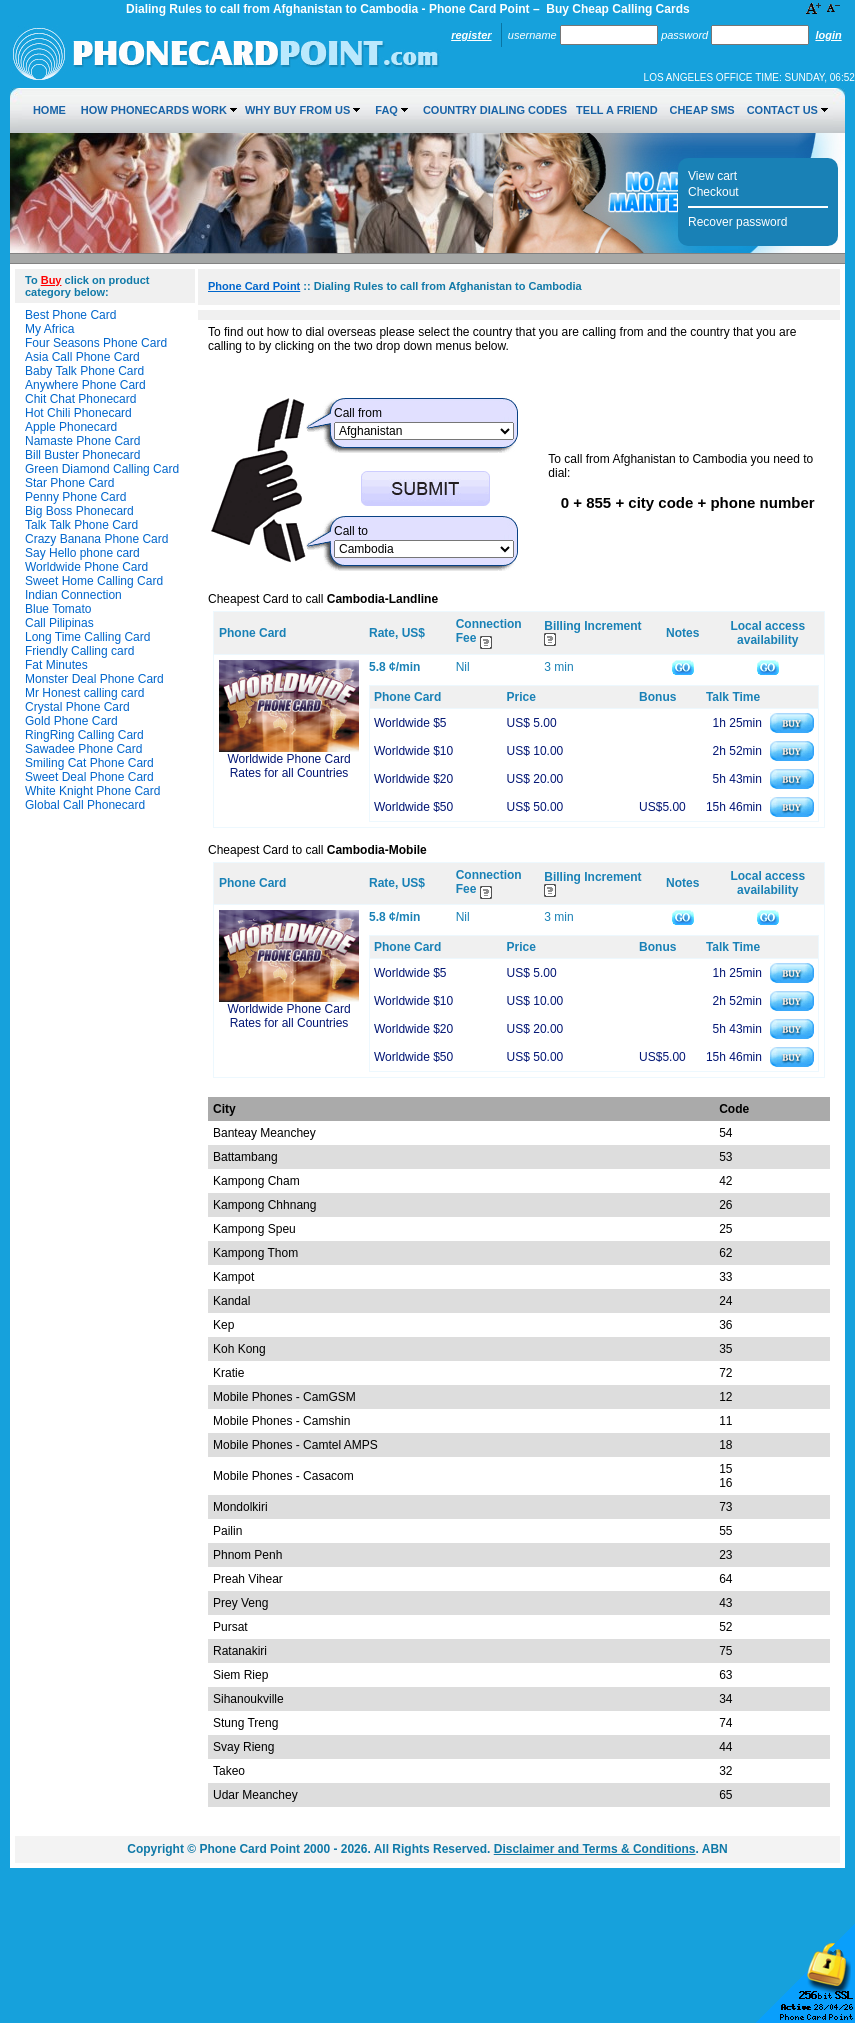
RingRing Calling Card (84, 735)
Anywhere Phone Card (85, 385)
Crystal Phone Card (77, 707)
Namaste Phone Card (82, 441)
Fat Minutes (56, 665)
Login (828, 35)
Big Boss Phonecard (79, 511)
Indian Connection (73, 595)
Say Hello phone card (82, 553)
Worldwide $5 (410, 723)
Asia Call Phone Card (82, 357)
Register (471, 35)
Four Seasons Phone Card (96, 343)
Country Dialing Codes (495, 110)
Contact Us (782, 110)
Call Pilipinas (59, 623)
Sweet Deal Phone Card (89, 777)
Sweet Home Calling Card (94, 581)
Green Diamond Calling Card (102, 469)
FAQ (386, 110)
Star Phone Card (69, 483)
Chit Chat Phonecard (80, 399)
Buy (51, 280)
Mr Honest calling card (84, 693)
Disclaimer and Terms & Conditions (595, 1849)
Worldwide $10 (413, 751)
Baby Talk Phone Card (84, 371)
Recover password (737, 222)
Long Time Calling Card (87, 637)
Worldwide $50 (413, 807)
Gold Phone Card (71, 721)
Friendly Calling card (79, 651)
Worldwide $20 (413, 779)
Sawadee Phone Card (83, 749)
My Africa (49, 329)
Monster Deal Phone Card (94, 679)
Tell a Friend (616, 110)
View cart (712, 176)
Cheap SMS (701, 110)
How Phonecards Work (154, 110)
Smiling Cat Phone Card (89, 763)
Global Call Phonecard (85, 805)
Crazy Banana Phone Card (96, 539)
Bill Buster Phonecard (82, 455)
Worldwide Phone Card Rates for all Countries (288, 766)
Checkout (713, 192)
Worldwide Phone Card (86, 567)
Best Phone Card (70, 315)
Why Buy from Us (297, 110)
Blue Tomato (58, 609)
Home (49, 110)
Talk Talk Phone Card (81, 525)
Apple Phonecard (71, 427)
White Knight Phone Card (92, 791)
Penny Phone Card (75, 497)
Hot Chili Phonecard (78, 413)
